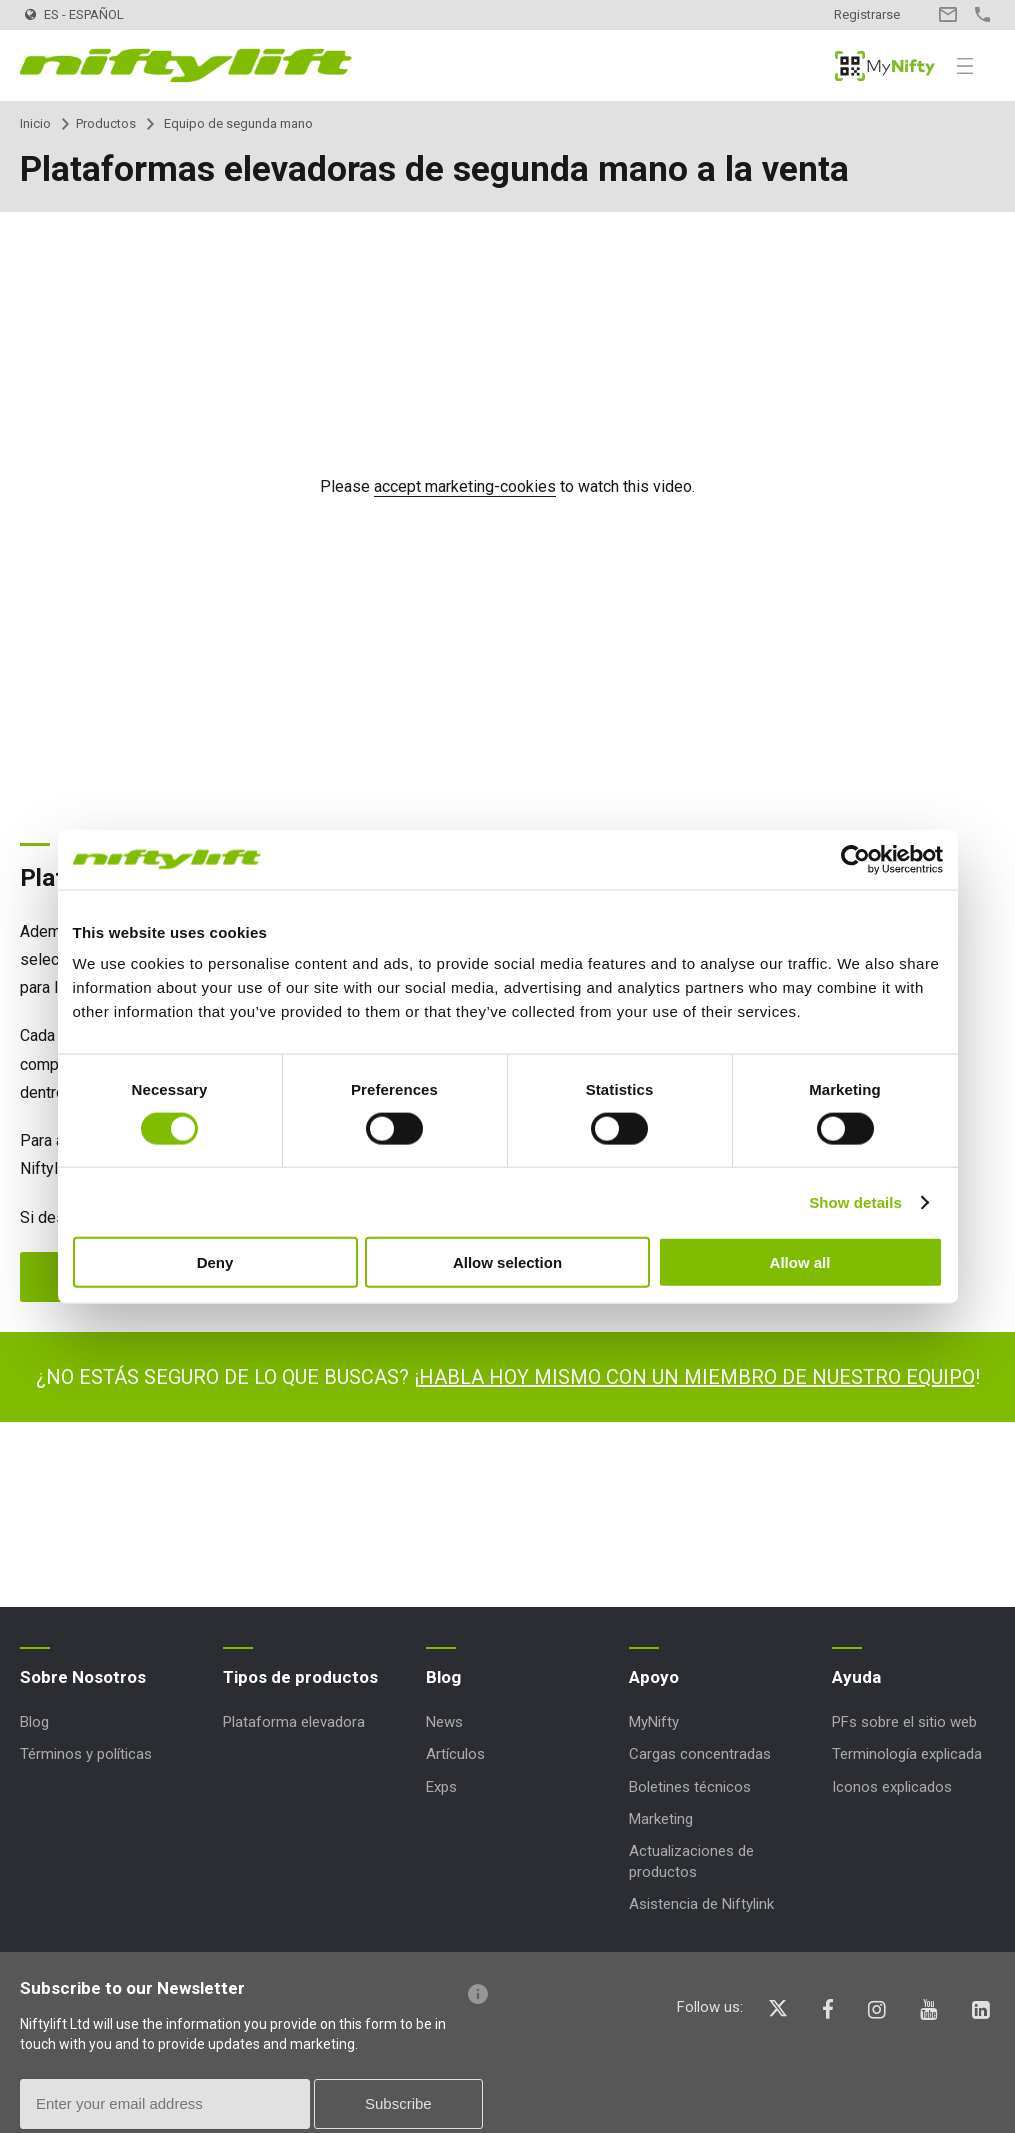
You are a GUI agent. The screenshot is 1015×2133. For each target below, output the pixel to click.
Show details (855, 1201)
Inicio (35, 123)
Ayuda (856, 1677)
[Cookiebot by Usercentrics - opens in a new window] (855, 859)
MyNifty (885, 66)
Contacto (947, 14)
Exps (441, 1787)
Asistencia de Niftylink (701, 1904)
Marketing (661, 1819)
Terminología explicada (907, 1754)
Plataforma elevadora (294, 1722)
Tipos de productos (300, 1677)
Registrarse (867, 14)
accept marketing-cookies (465, 486)
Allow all (800, 1262)
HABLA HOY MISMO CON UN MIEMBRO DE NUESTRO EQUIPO (697, 1377)
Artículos (455, 1754)
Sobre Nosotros (83, 1677)
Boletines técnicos (690, 1787)
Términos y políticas (86, 1754)
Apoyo (654, 1677)
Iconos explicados (892, 1787)
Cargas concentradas (700, 1754)
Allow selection (507, 1262)
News (444, 1722)
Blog (34, 1722)
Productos (106, 123)
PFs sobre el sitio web (904, 1722)
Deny (215, 1262)
